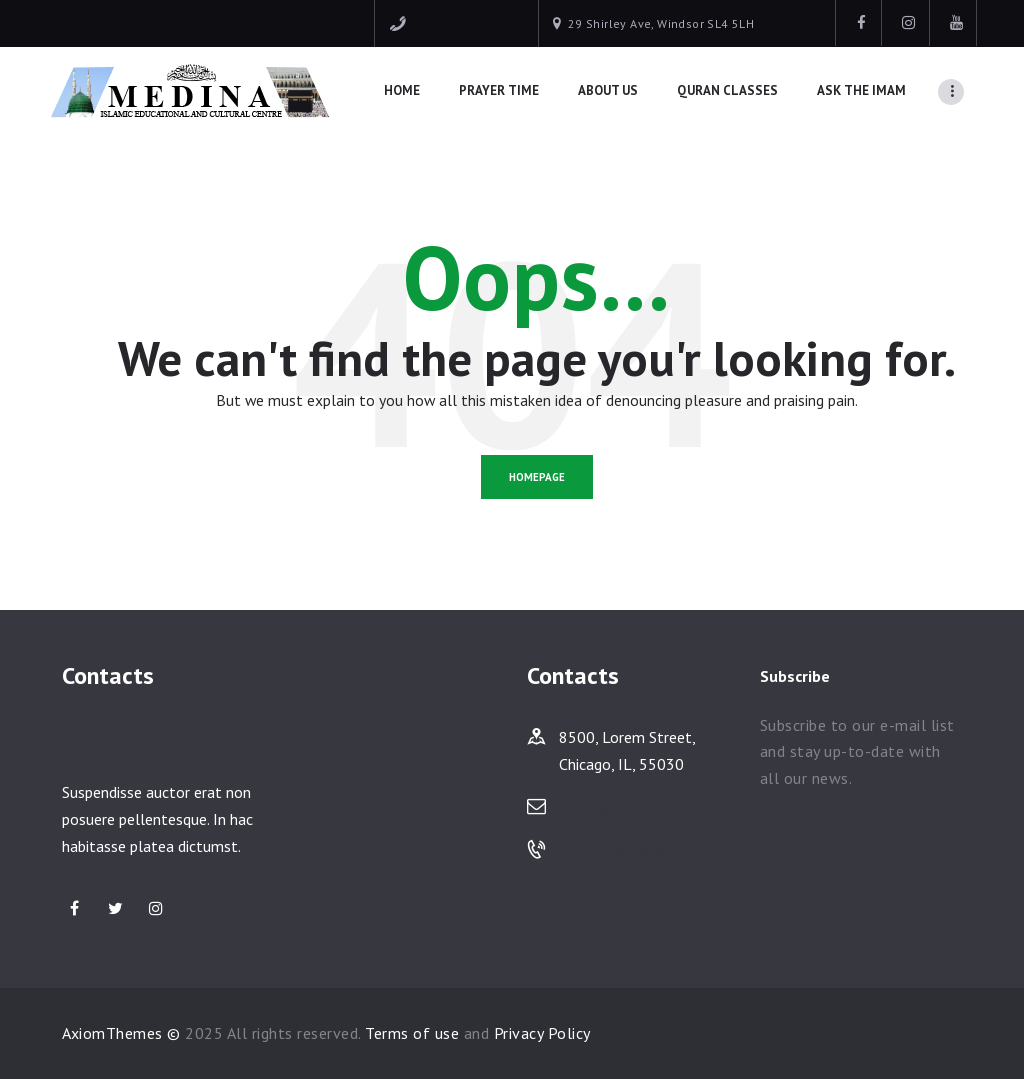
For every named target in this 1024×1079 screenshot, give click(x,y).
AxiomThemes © (121, 1033)
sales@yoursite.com (628, 807)
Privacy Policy (542, 1033)
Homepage (537, 477)
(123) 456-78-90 (616, 850)
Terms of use (412, 1033)
